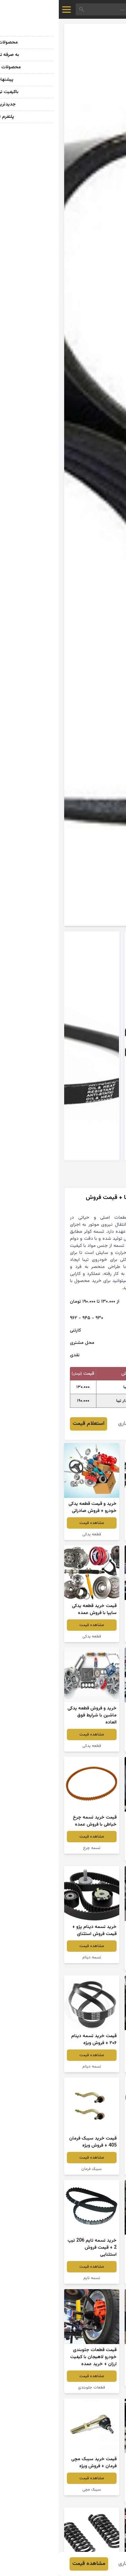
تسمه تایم (93, 2067)
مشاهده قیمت (93, 1523)
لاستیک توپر (93, 2381)
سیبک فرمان (33, 2169)
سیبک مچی (33, 2490)
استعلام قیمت (30, 1424)
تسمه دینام (93, 1964)
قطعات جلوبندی (32, 2388)
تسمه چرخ (33, 1848)
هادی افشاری (73, 1424)
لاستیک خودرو (93, 1855)
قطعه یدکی (93, 1534)
